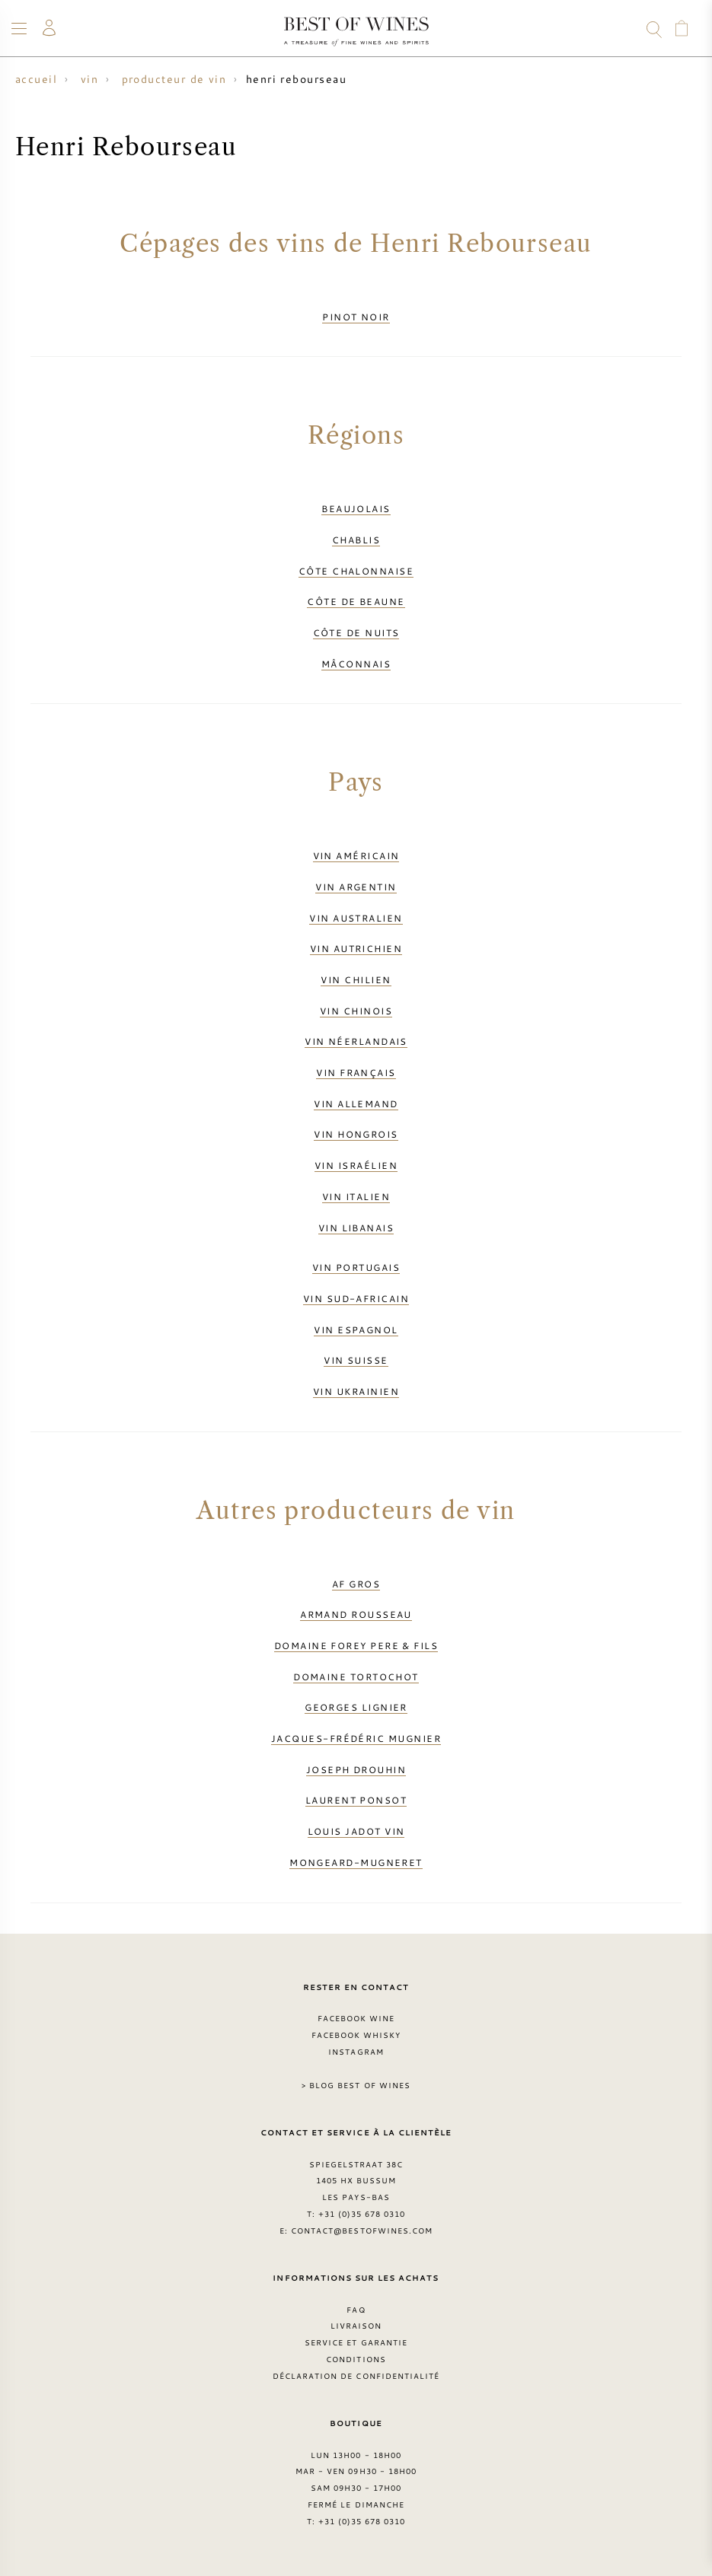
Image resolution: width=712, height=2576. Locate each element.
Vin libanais (356, 1227)
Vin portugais (356, 1267)
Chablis (356, 539)
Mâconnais (356, 664)
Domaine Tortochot (356, 1676)
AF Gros (356, 1584)
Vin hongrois (356, 1134)
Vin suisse (356, 1360)
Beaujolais (356, 508)
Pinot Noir (356, 316)
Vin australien (355, 918)
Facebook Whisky (356, 2035)
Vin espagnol (356, 1329)
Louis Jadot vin (356, 1831)
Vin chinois (356, 1011)
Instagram (355, 2051)
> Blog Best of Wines (356, 2085)
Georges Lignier (356, 1707)
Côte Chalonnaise (356, 571)
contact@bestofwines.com (362, 2230)
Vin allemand (356, 1103)
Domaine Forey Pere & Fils (356, 1645)
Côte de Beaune (355, 601)
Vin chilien (356, 979)
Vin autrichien (356, 948)
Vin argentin (355, 886)
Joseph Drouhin (356, 1769)
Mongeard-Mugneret (356, 1862)
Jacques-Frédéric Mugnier (356, 1738)
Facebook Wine (356, 2018)
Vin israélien (356, 1165)
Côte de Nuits (356, 632)
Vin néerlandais (356, 1041)
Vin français (355, 1072)
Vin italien (356, 1196)
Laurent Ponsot (356, 1800)
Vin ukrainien (356, 1391)
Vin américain (356, 855)
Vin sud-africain (356, 1298)
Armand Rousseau (356, 1614)
